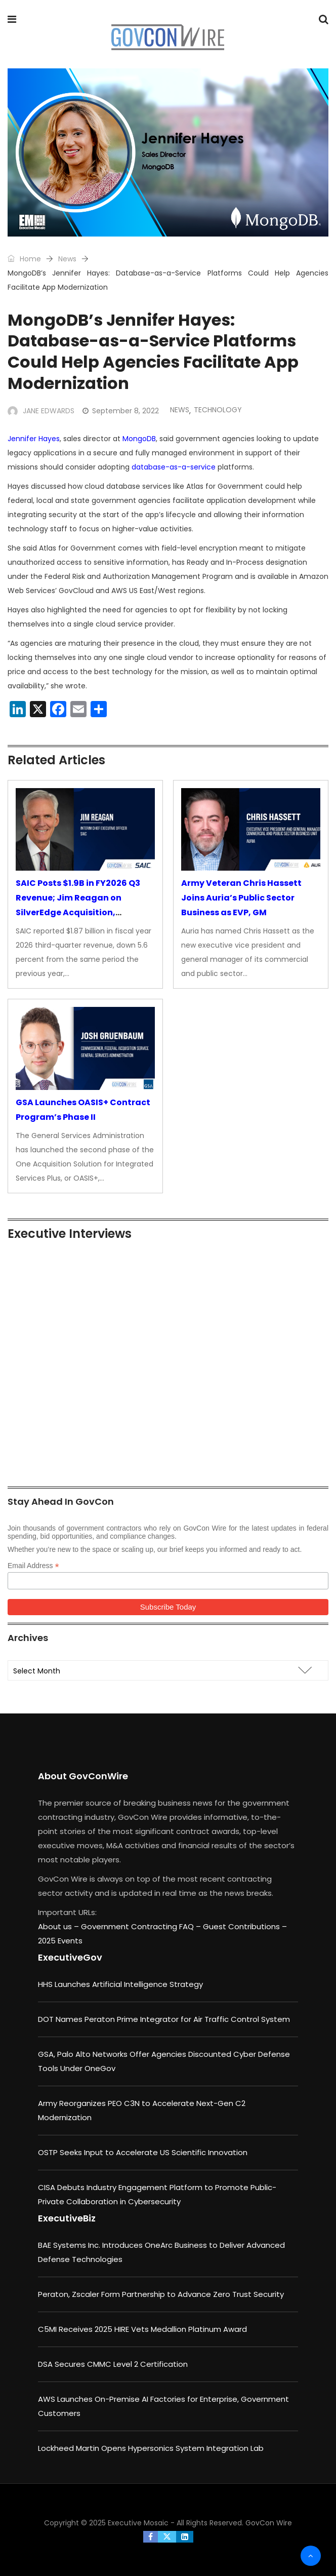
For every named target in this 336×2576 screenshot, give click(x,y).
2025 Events (60, 1940)
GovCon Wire (268, 2523)
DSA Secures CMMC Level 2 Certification (113, 2364)
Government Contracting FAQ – (142, 1926)
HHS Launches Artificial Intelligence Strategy (120, 1984)
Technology (218, 410)
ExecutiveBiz (67, 2218)
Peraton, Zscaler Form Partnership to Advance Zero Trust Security (161, 2294)
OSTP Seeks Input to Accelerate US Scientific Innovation (142, 2152)
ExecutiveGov (70, 1957)
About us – (59, 1926)
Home (24, 259)
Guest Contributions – (245, 1926)
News (67, 259)
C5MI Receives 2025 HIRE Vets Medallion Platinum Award (142, 2329)
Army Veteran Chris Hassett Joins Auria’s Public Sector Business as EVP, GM (241, 897)
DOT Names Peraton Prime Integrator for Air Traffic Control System (164, 2019)
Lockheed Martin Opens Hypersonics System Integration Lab (151, 2448)
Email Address (33, 1566)
